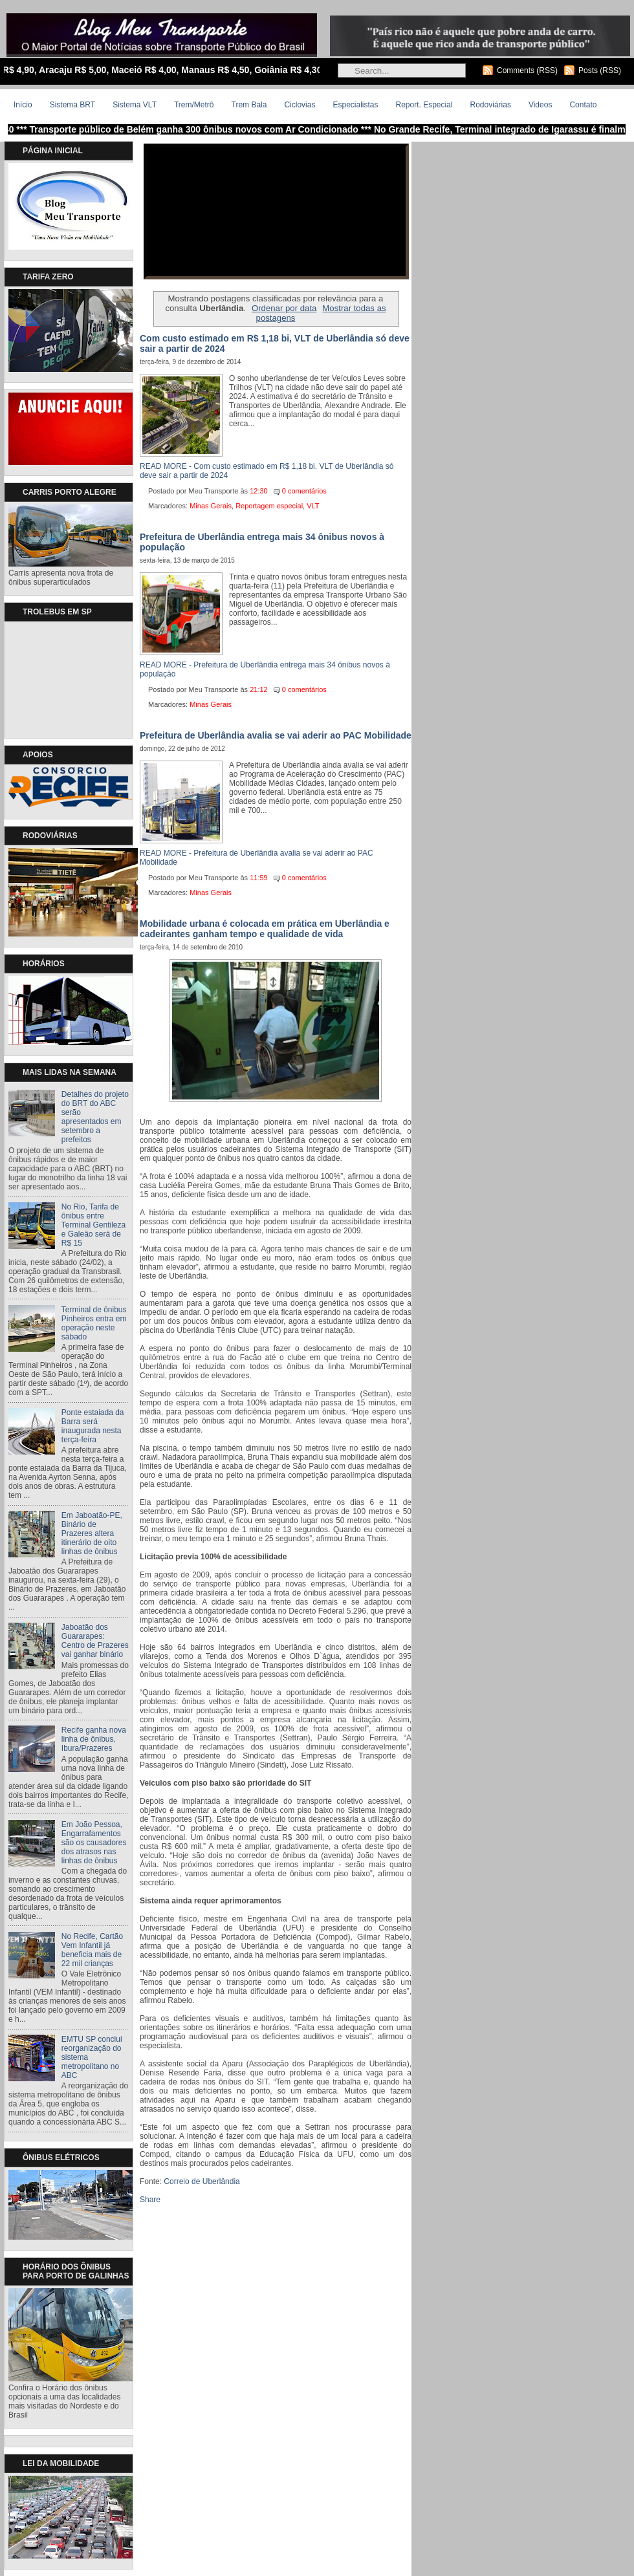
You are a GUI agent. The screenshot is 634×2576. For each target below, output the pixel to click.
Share (150, 2199)
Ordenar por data (284, 308)
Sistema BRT (72, 104)
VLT (313, 506)
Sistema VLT (135, 104)
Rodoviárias (490, 104)
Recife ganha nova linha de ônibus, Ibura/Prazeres (93, 1739)
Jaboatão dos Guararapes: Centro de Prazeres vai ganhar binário (95, 1641)
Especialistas (355, 104)
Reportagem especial (269, 506)
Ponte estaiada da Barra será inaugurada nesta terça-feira (92, 1426)
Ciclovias (299, 104)
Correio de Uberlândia (201, 2181)
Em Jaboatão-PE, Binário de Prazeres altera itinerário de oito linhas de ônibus (91, 1533)
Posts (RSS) (599, 70)
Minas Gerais (211, 506)
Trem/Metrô (194, 104)
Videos (540, 104)
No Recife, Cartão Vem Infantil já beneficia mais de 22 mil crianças (92, 1950)
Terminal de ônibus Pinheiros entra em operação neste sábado (94, 1323)
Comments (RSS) (527, 70)
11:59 (259, 878)
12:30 (259, 491)
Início (23, 104)
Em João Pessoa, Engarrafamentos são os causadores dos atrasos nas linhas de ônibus (94, 1842)
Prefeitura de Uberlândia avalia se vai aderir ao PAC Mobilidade (275, 735)
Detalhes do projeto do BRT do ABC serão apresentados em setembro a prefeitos (95, 1117)
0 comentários (304, 491)
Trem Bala (249, 104)
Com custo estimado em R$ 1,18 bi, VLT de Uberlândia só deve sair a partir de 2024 (275, 343)
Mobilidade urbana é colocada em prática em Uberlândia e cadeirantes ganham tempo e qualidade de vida (264, 928)
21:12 (259, 689)
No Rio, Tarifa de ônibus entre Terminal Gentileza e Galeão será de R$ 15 (93, 1225)
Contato (582, 104)
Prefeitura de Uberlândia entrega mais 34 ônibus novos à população (262, 542)
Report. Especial (423, 104)
